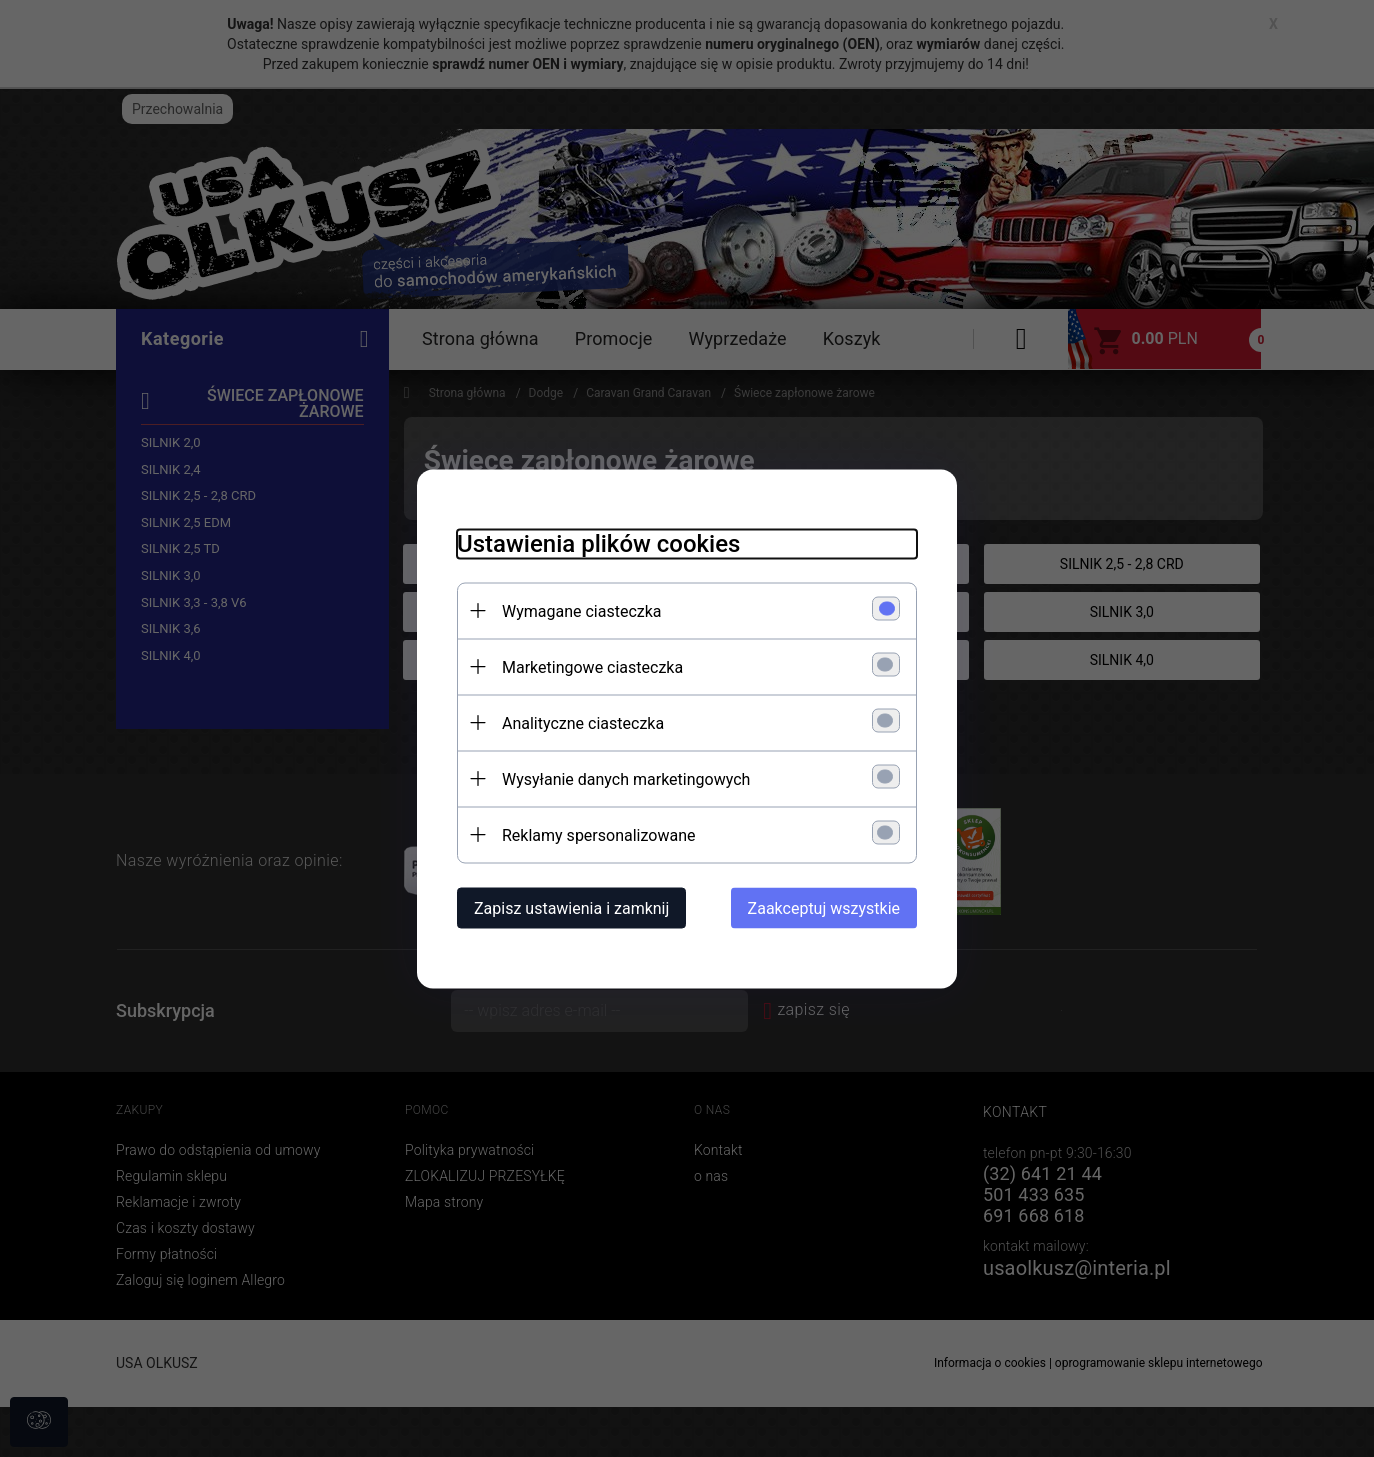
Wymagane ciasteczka (582, 610)
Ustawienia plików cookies (598, 543)
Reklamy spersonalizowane (598, 834)
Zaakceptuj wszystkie (824, 907)
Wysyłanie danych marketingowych (626, 778)
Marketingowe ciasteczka (592, 666)
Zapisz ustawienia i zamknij (571, 907)
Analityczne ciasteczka (583, 722)
